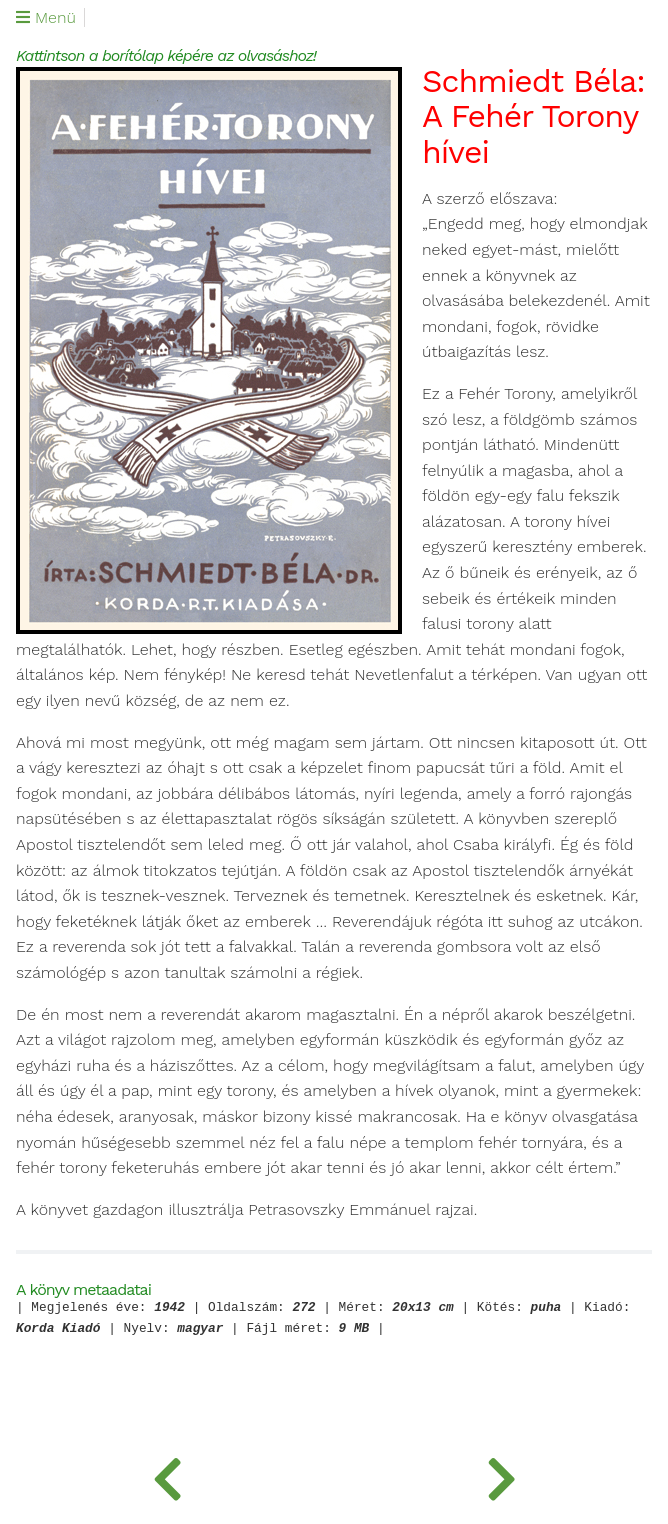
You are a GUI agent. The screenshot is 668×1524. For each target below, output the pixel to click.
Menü (46, 18)
